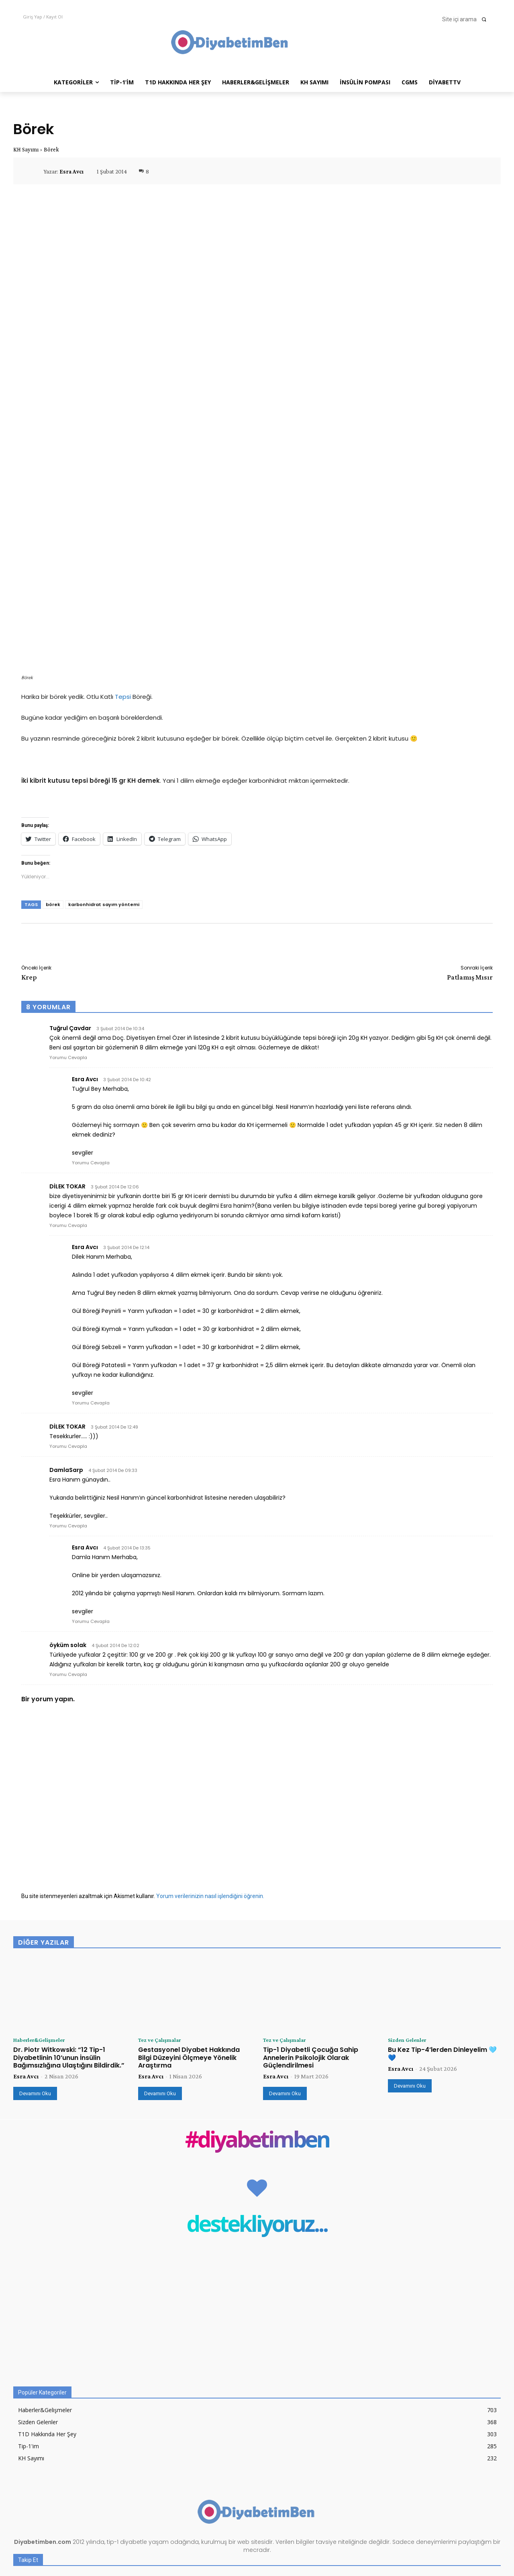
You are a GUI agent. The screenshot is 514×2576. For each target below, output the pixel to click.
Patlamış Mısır (470, 859)
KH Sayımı (26, 149)
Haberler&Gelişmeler (42, 1922)
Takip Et (485, 2483)
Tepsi (123, 579)
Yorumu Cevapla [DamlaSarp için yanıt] (68, 1407)
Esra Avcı (71, 171)
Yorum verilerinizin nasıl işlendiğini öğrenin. (210, 1778)
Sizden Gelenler (409, 1922)
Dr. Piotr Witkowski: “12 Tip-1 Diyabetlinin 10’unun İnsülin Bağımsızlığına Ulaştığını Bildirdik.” (68, 1940)
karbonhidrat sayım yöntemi (103, 786)
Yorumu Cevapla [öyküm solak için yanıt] (68, 1556)
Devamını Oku (35, 1976)
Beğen (488, 2466)
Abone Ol (483, 2516)
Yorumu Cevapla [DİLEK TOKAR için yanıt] (68, 1107)
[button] (466, 19)
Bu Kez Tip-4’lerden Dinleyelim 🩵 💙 (442, 1936)
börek (53, 786)
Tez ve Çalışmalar (162, 1922)
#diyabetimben (257, 2024)
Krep (29, 859)
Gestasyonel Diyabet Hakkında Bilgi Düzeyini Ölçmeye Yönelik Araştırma (189, 1940)
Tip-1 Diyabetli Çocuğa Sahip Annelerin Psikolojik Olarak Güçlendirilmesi (310, 1940)
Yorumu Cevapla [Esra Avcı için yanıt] (91, 1044)
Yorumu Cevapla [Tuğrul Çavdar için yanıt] (68, 939)
